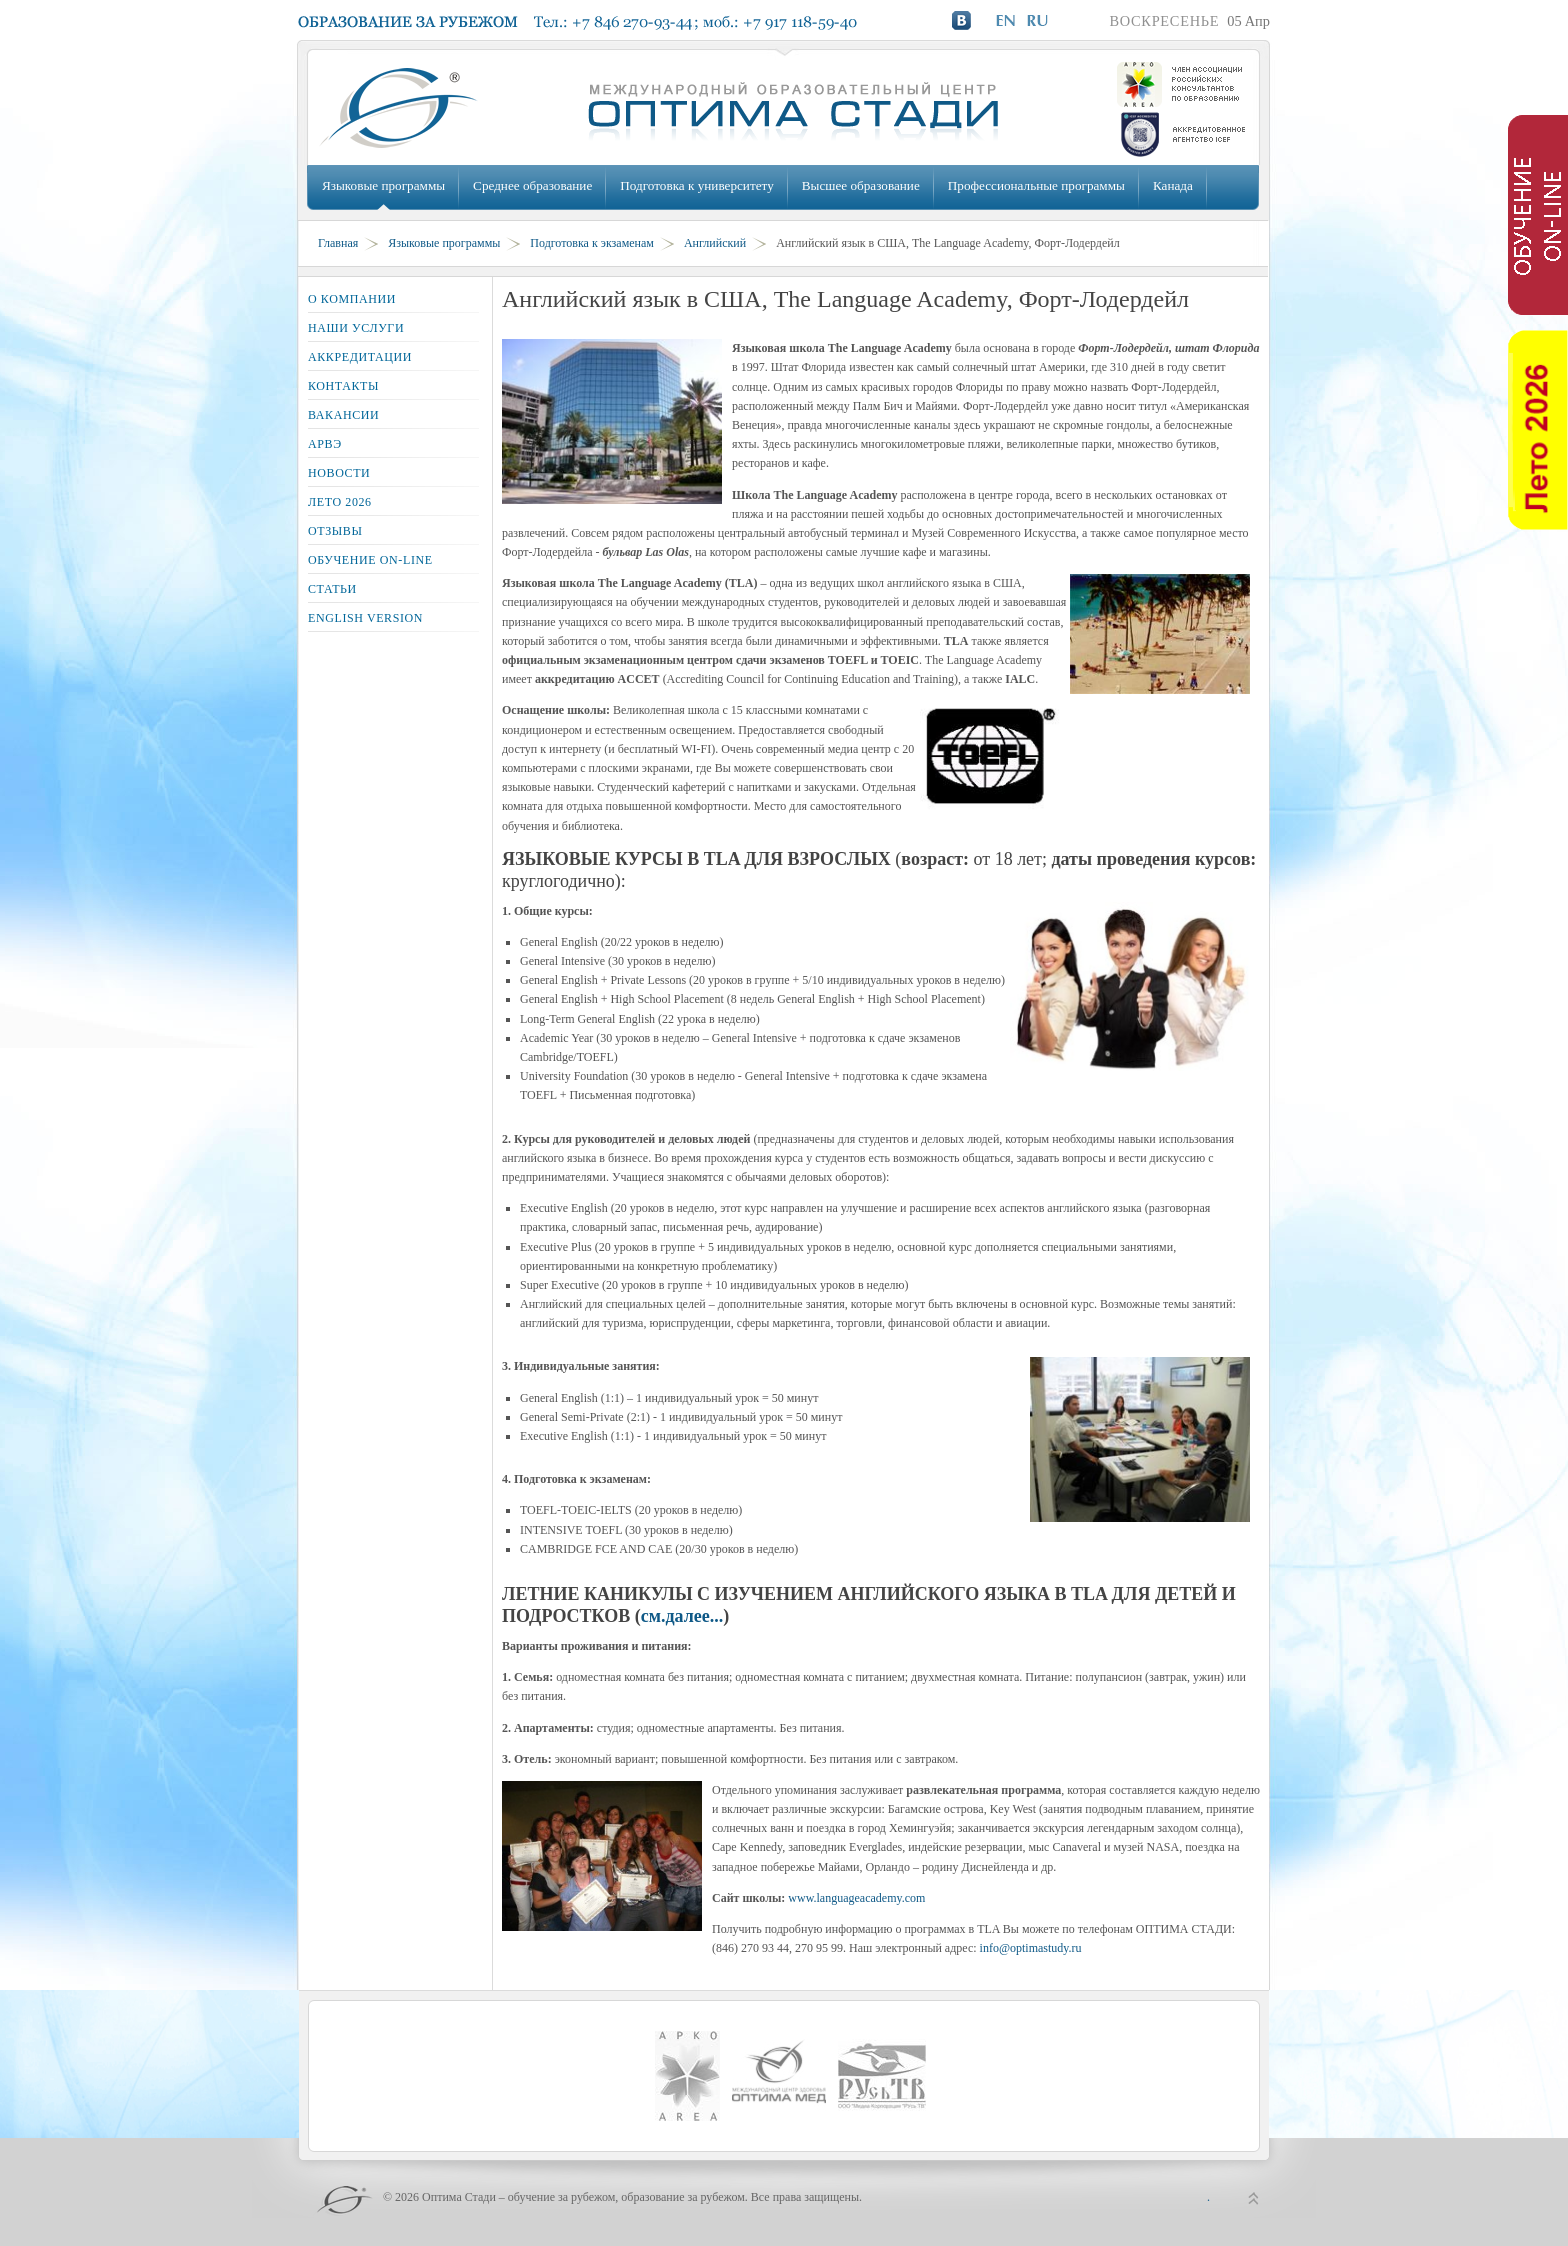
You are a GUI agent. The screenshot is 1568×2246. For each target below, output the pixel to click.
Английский (715, 243)
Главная (338, 243)
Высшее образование (861, 185)
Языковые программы (383, 185)
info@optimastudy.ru (1031, 1948)
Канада (1173, 185)
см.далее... (682, 1616)
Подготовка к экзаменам (592, 243)
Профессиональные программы (1036, 185)
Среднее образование (532, 185)
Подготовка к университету (696, 185)
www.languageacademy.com (856, 1898)
